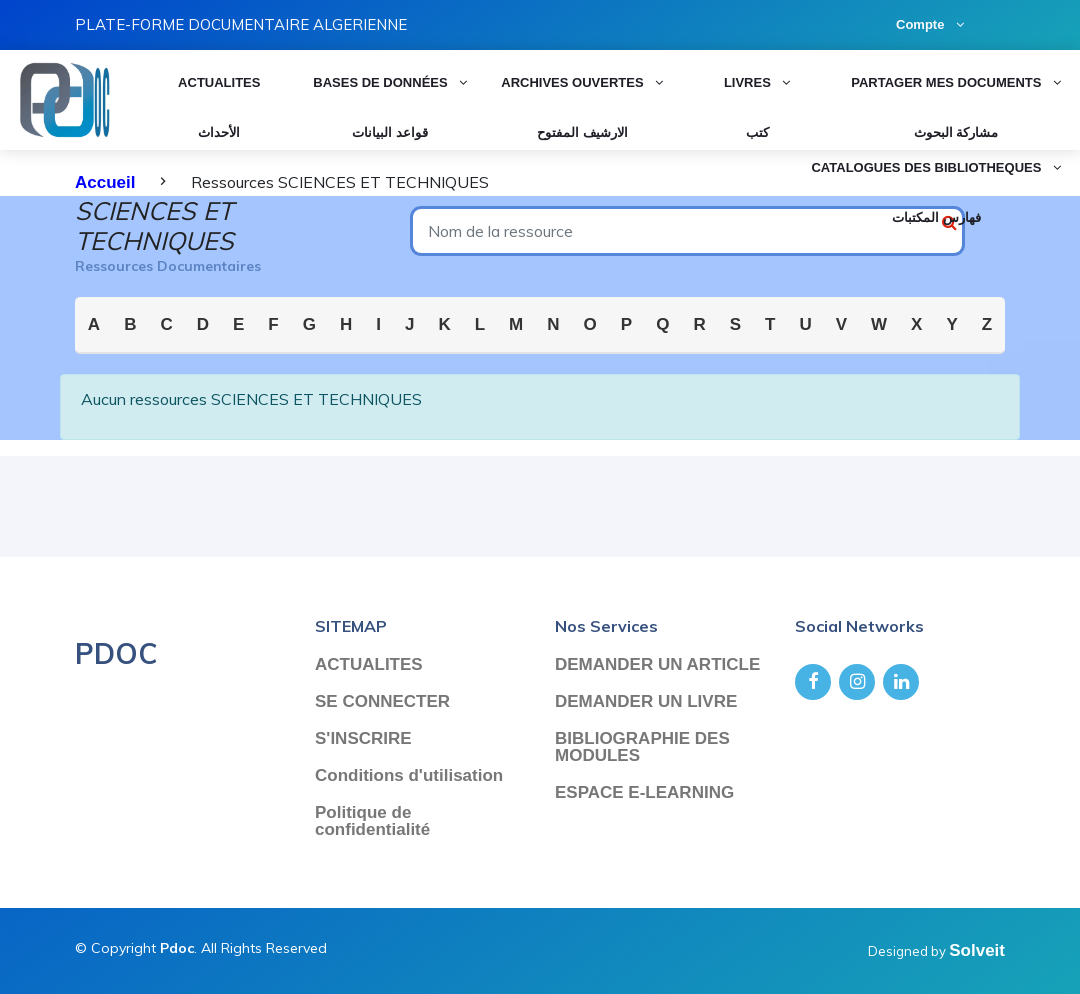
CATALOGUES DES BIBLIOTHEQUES (936, 166)
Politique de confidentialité (372, 821)
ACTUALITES (219, 81)
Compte (930, 24)
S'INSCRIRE (363, 738)
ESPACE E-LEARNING (644, 792)
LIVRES (757, 81)
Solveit (977, 950)
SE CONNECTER (382, 701)
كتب (757, 132)
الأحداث (219, 132)
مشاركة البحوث (956, 132)
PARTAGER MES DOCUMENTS (956, 81)
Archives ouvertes (582, 81)
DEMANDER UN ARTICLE (657, 664)
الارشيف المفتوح (582, 132)
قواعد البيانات (390, 132)
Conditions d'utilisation (409, 775)
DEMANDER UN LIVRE (646, 701)
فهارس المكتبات (936, 217)
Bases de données (390, 81)
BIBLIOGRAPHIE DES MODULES (642, 747)
